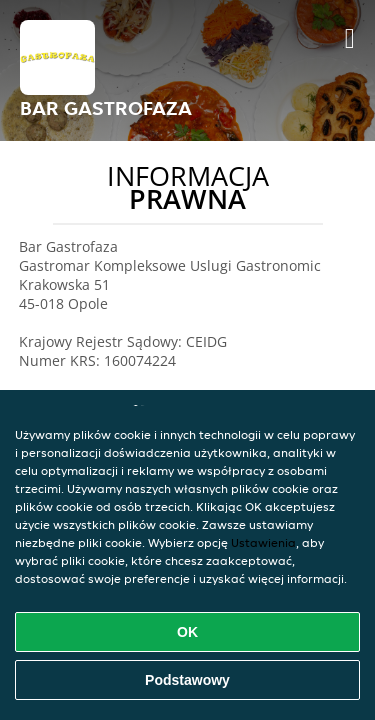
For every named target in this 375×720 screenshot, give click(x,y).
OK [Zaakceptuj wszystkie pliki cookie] (187, 632)
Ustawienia (263, 542)
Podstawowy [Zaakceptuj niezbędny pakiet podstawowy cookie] (187, 680)
